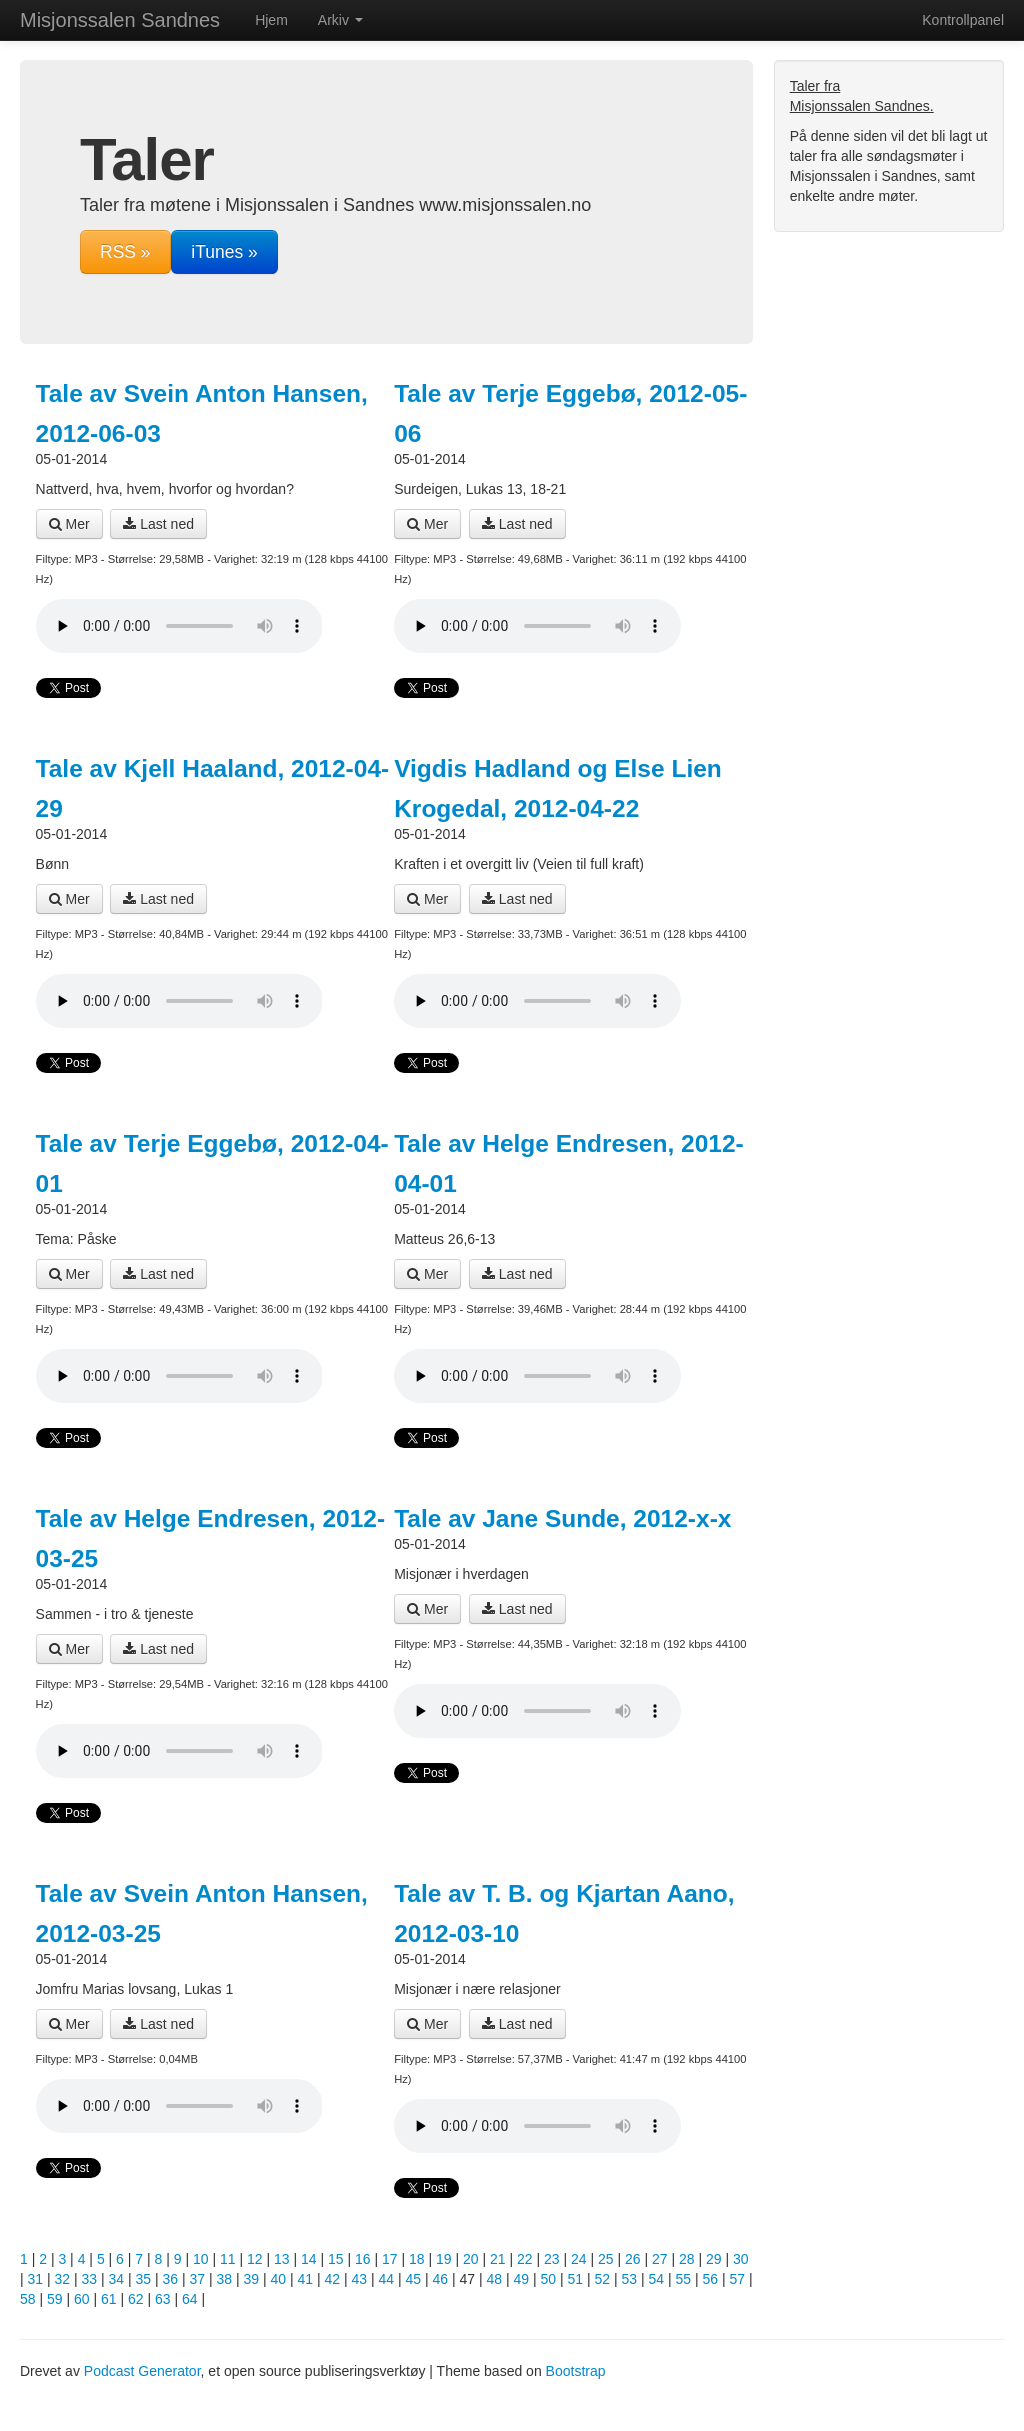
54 (657, 2279)
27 (660, 2259)
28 (687, 2259)
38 (225, 2279)
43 (360, 2279)
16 (363, 2259)
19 (444, 2259)
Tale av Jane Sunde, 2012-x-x (562, 1518)
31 (36, 2279)
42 (333, 2279)
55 (684, 2279)
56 (711, 2279)
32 (63, 2279)
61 (109, 2299)
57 (738, 2279)
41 (306, 2279)
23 (552, 2259)
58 (28, 2299)
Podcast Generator (142, 2371)
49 (522, 2279)
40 (279, 2279)
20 (471, 2259)
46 (441, 2279)
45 (414, 2279)
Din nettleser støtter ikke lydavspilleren (179, 626)
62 (136, 2299)
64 (190, 2299)
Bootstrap (576, 2371)
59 (55, 2299)
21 (498, 2259)
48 (495, 2279)
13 (282, 2259)
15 (336, 2259)
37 (198, 2279)
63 (163, 2299)
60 (82, 2299)
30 (741, 2259)
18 (417, 2259)
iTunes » (224, 252)
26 (633, 2259)
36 (171, 2279)
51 (576, 2279)
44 (387, 2279)
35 (144, 2279)
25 (606, 2259)
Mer (69, 524)
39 (252, 2279)
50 (549, 2279)
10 (201, 2259)
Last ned (158, 524)
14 (309, 2259)
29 (714, 2259)
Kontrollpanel (963, 20)
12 (255, 2259)
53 (630, 2279)
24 (579, 2259)
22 (525, 2259)
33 (90, 2279)
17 (390, 2259)
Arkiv (340, 20)
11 (228, 2259)
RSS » (125, 252)
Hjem (271, 20)
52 (603, 2279)
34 (117, 2279)
